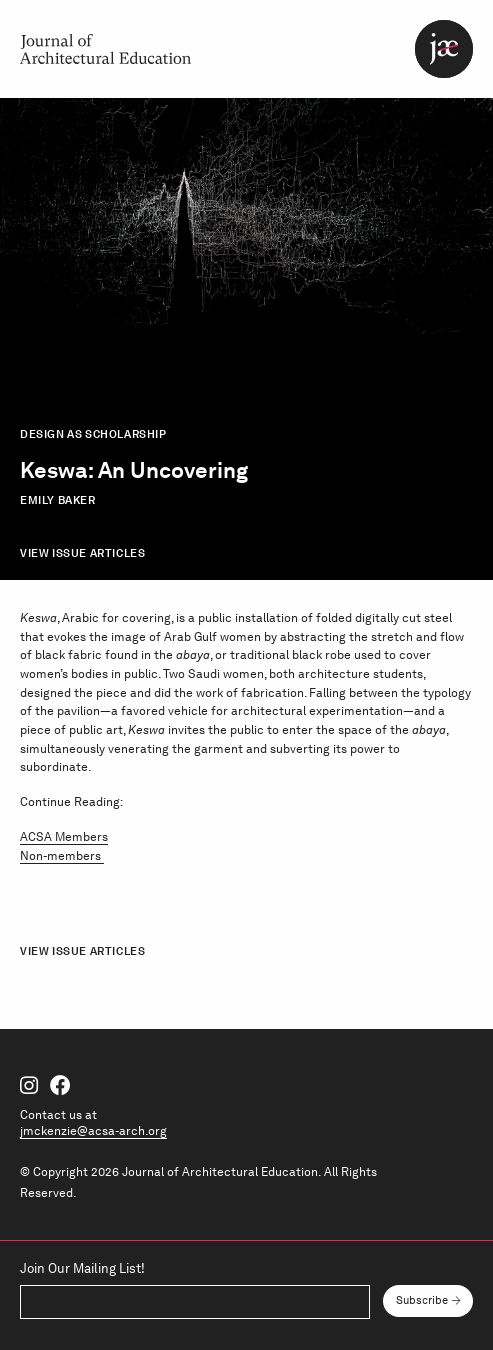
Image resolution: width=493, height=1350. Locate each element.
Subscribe (422, 1300)
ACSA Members (64, 836)
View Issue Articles (82, 553)
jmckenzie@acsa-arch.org (93, 1130)
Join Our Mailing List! (82, 1269)
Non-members (62, 855)
